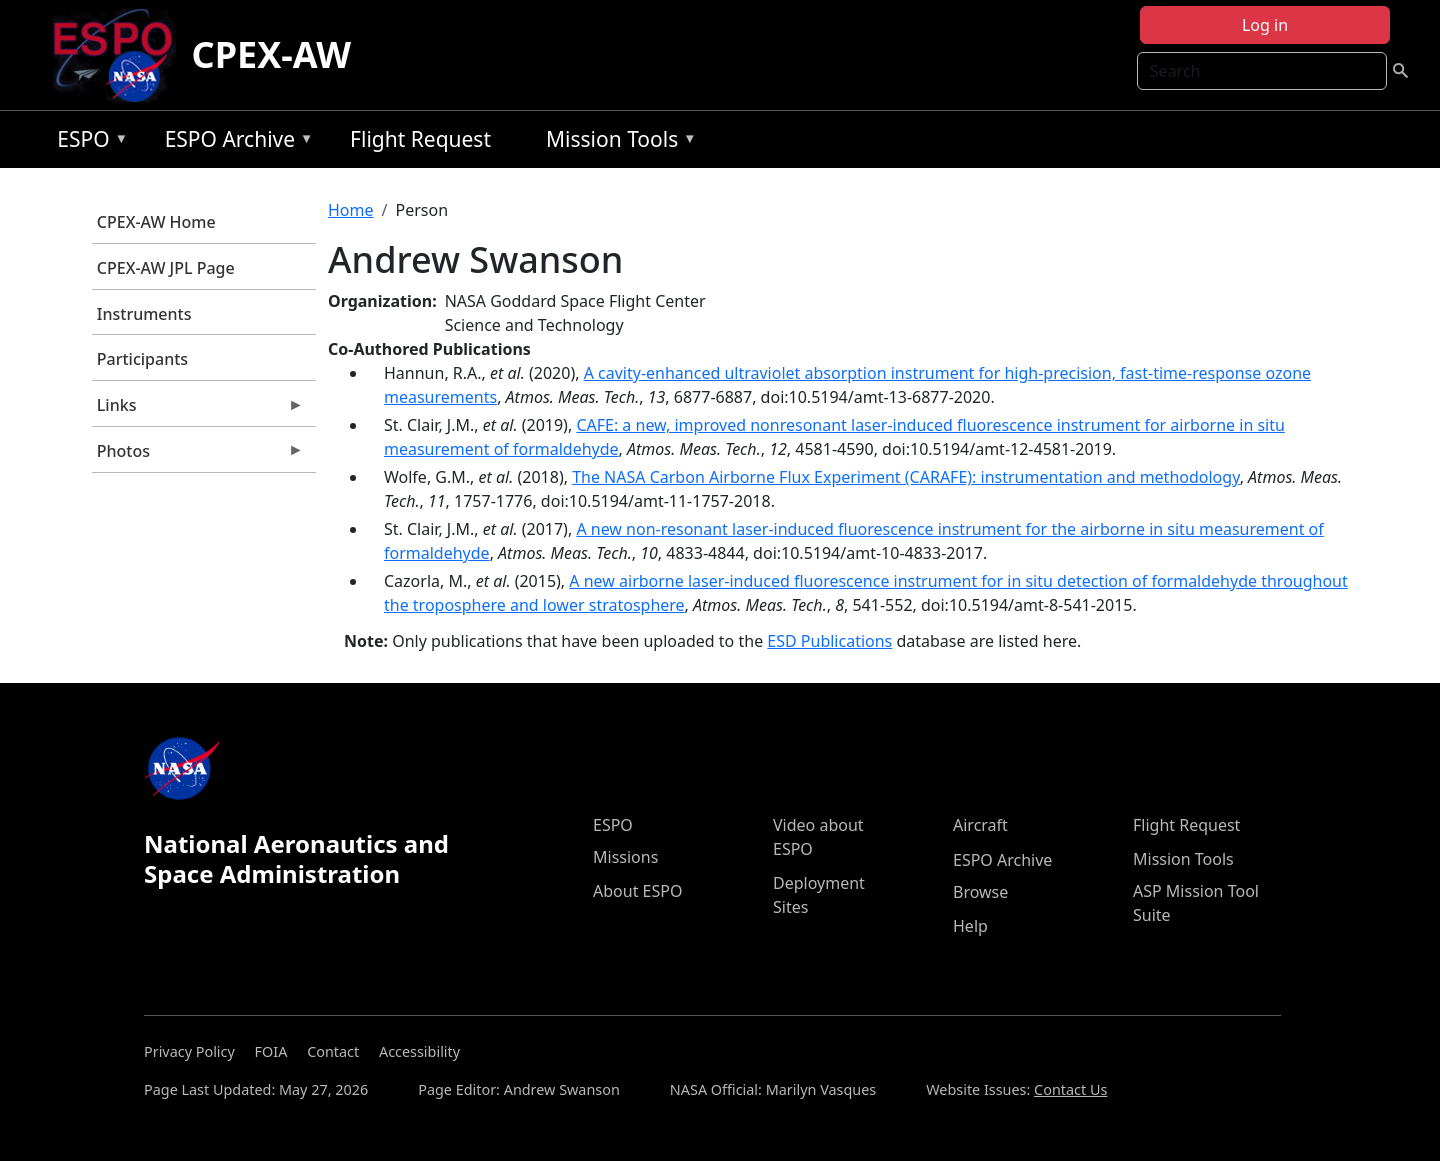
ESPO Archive (234, 142)
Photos (198, 456)
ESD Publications (829, 641)
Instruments (144, 314)
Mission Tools (616, 142)
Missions (625, 857)
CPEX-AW (272, 54)
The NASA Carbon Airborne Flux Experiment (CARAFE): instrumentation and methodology (906, 477)
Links (198, 410)
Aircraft (980, 825)
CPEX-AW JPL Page (166, 268)
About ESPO (637, 891)
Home (351, 210)
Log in (1265, 25)
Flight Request (420, 139)
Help (970, 926)
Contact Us (1070, 1089)
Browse (980, 892)
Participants (142, 359)
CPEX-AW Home (156, 222)
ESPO (87, 142)
